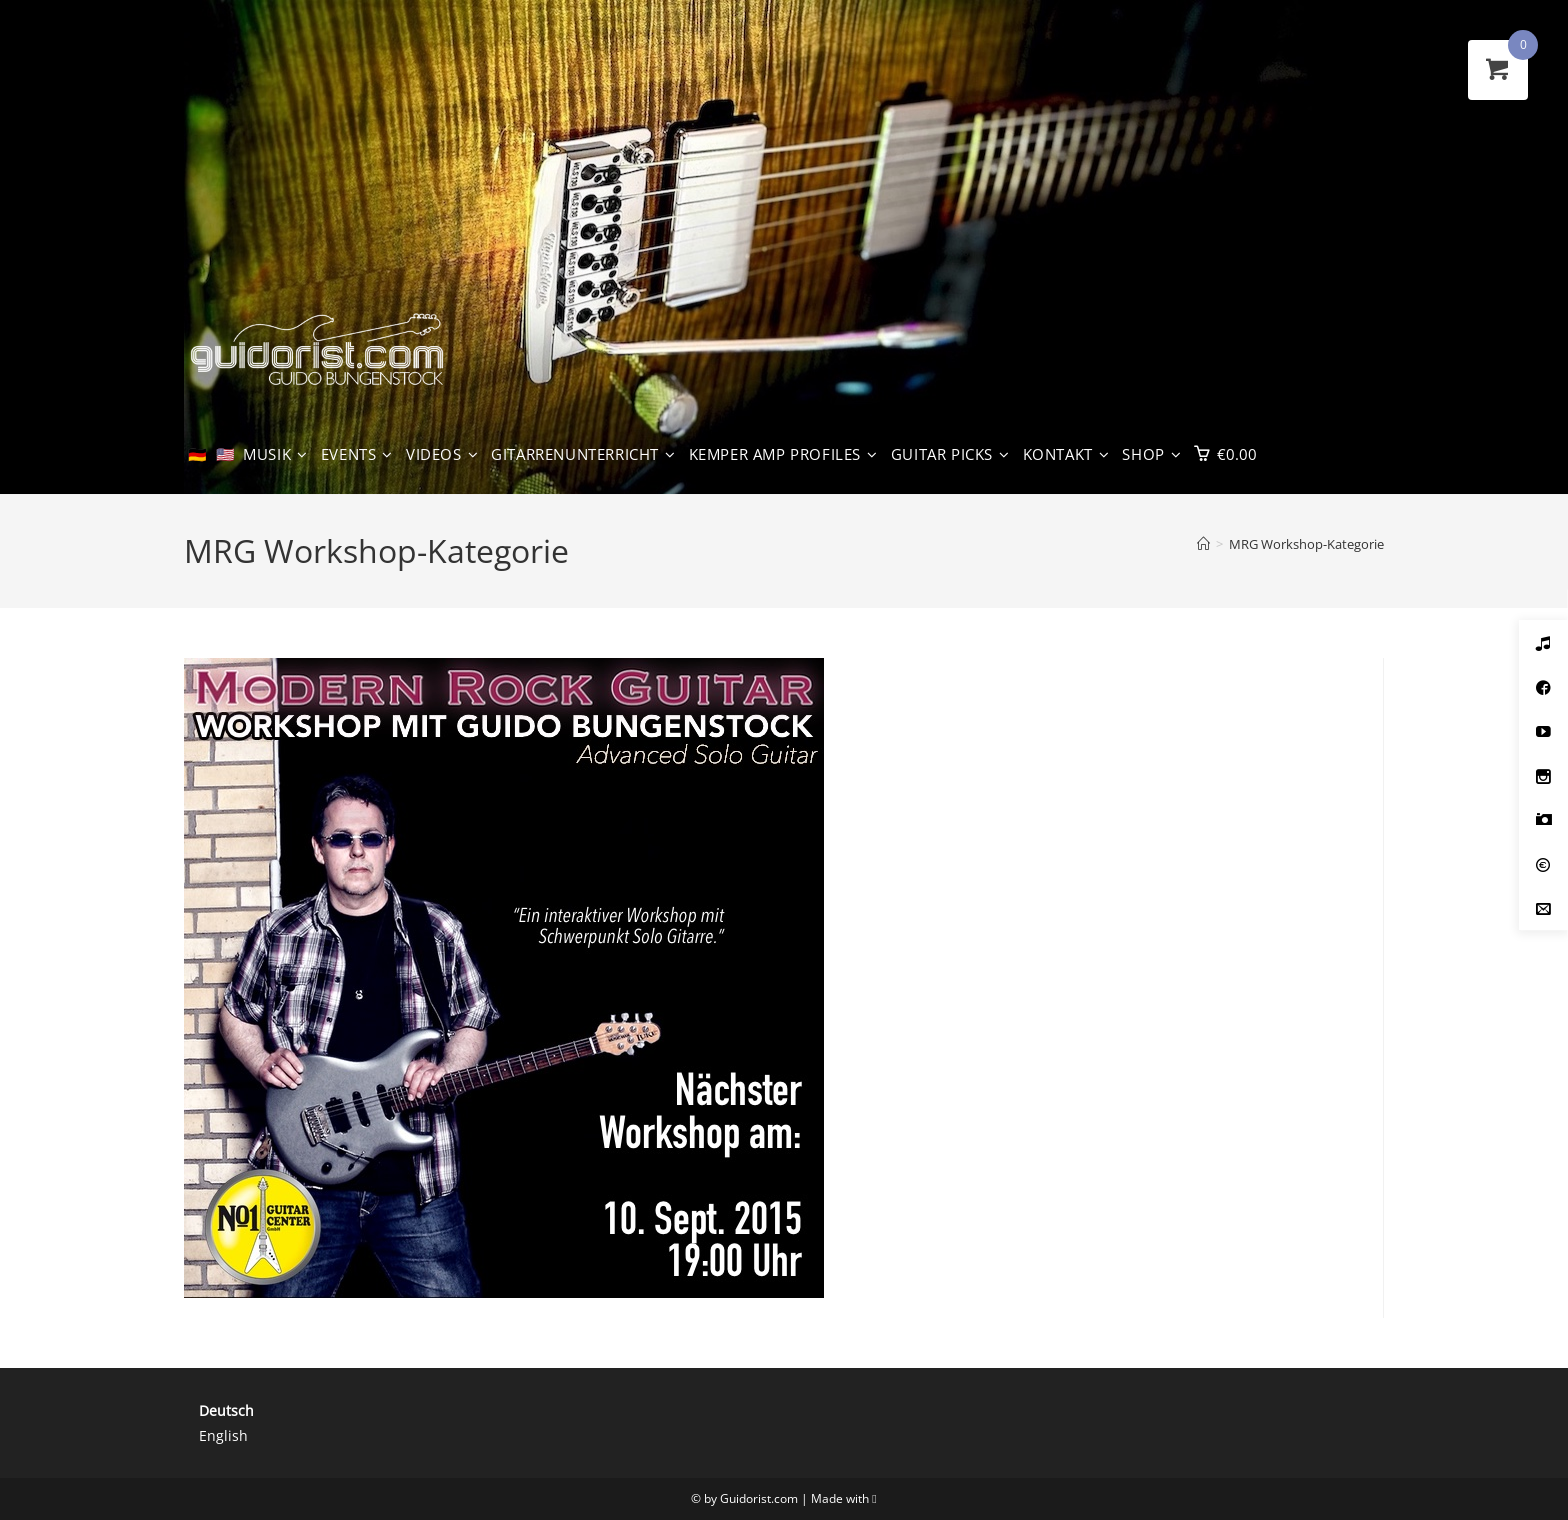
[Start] (1203, 544)
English (223, 1435)
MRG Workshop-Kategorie (1306, 544)
